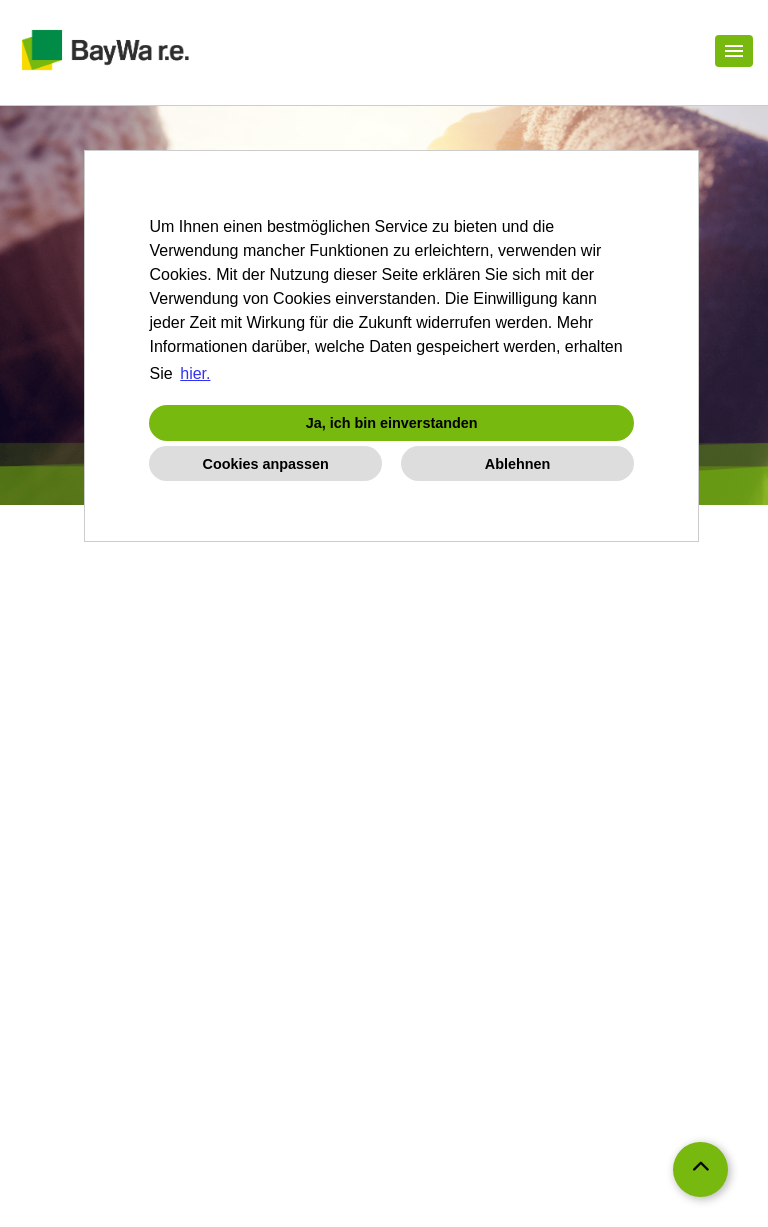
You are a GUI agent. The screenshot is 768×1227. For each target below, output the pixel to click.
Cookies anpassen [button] (266, 464)
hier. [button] (195, 373)
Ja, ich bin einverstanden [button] (392, 423)
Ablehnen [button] (518, 464)
